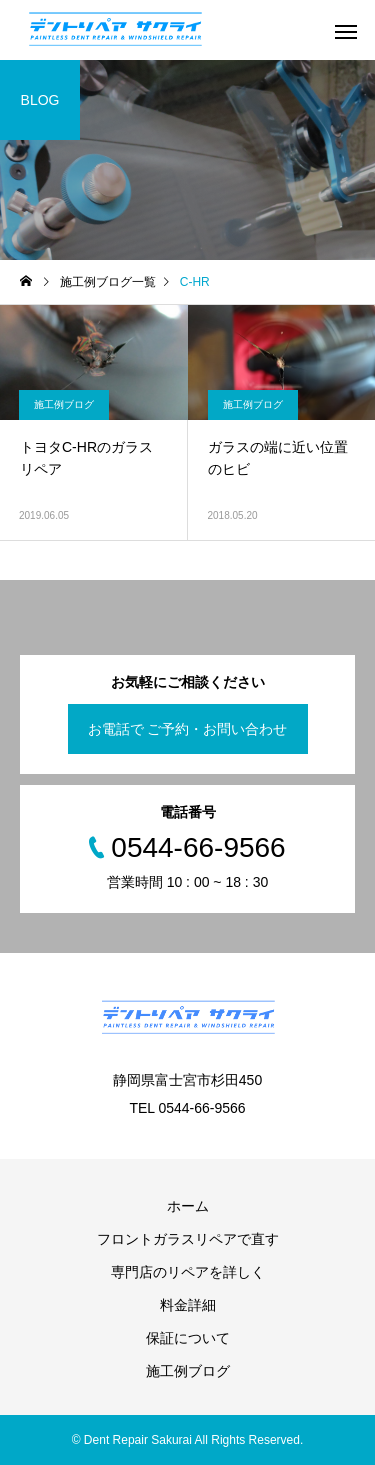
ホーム (188, 1206)
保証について (188, 1338)
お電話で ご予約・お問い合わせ (188, 729)
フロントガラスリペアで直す (188, 1239)
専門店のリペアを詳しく (188, 1272)
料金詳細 (188, 1305)
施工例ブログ (64, 404)
